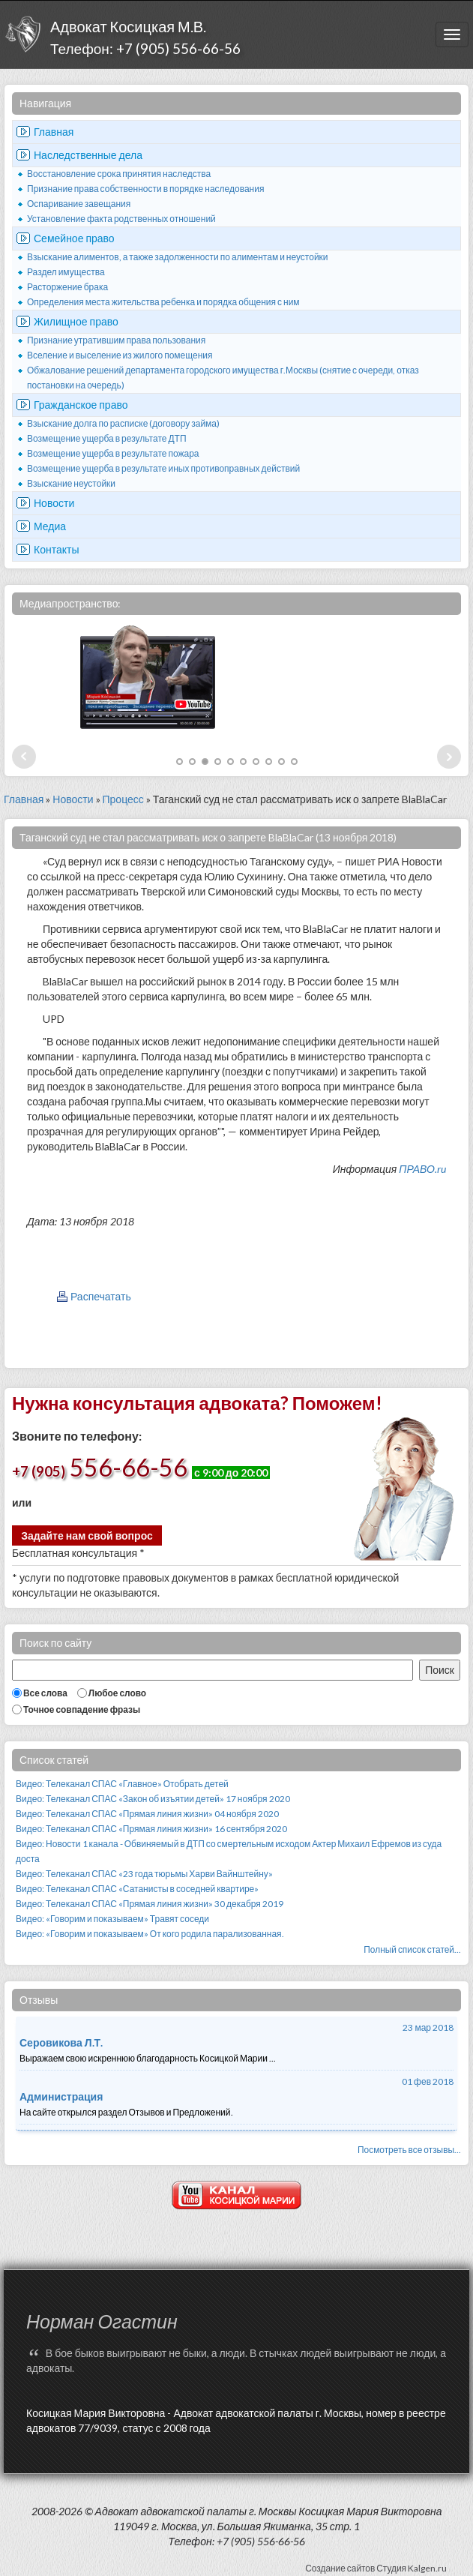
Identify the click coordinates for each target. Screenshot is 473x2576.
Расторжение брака (67, 286)
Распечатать (100, 1296)
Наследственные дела (88, 154)
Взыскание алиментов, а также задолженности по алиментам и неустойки (177, 256)
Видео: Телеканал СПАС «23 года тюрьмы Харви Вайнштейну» (144, 1873)
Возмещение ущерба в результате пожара (113, 453)
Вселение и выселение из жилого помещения (120, 355)
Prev (24, 757)
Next (449, 757)
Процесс (123, 799)
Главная (53, 131)
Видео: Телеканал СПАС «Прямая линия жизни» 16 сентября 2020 (151, 1828)
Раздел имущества (66, 271)
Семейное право (74, 238)
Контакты (56, 549)
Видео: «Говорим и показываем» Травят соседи (112, 1918)
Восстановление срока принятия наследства (119, 173)
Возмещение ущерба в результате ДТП (107, 438)
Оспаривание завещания (78, 203)
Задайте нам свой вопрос (87, 1535)
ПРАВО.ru (422, 1168)
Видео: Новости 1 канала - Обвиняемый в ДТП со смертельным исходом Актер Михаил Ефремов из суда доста (229, 1851)
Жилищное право (76, 321)
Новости (54, 502)
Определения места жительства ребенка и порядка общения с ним (163, 301)
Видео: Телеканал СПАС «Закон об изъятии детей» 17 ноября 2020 (153, 1798)
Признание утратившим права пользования (116, 340)
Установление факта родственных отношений (121, 218)
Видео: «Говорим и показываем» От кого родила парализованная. (150, 1933)
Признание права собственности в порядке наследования (145, 188)
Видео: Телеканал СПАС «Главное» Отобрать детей (122, 1783)
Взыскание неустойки (71, 483)
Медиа (50, 526)
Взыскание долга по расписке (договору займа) (123, 423)
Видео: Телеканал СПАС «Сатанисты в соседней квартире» (137, 1888)
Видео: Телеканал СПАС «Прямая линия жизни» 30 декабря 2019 (149, 1903)
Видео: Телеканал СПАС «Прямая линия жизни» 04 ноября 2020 (147, 1813)
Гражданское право (81, 404)
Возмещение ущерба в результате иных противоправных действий (163, 468)
